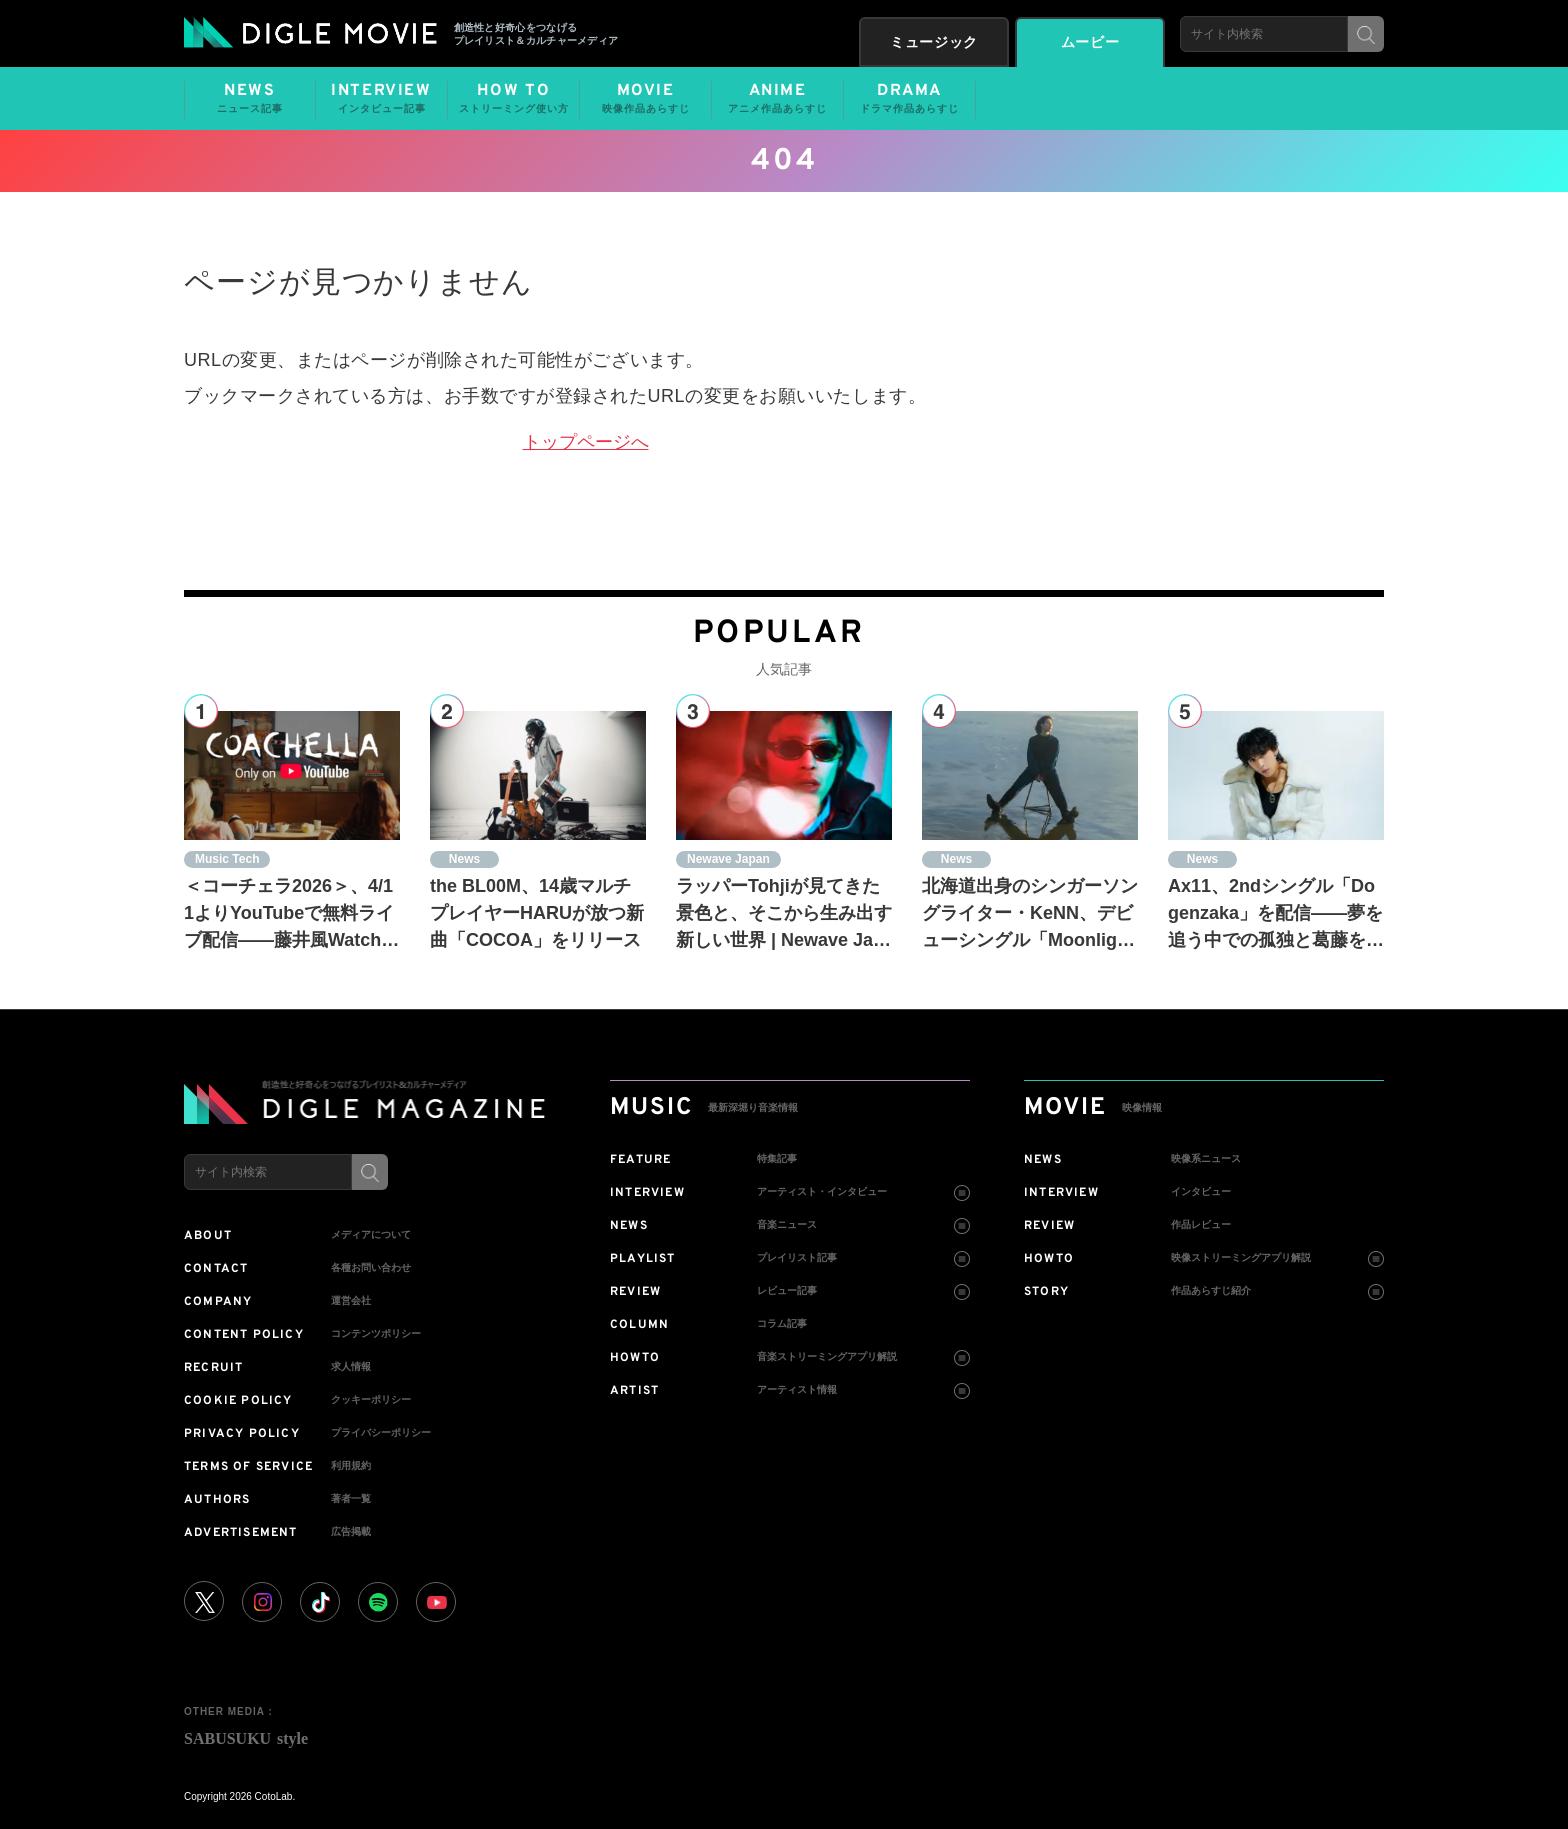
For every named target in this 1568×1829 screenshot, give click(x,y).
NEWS (250, 99)
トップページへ (586, 442)
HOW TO (513, 99)
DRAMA (909, 99)
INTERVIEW (381, 99)
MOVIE (645, 99)
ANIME (777, 99)
